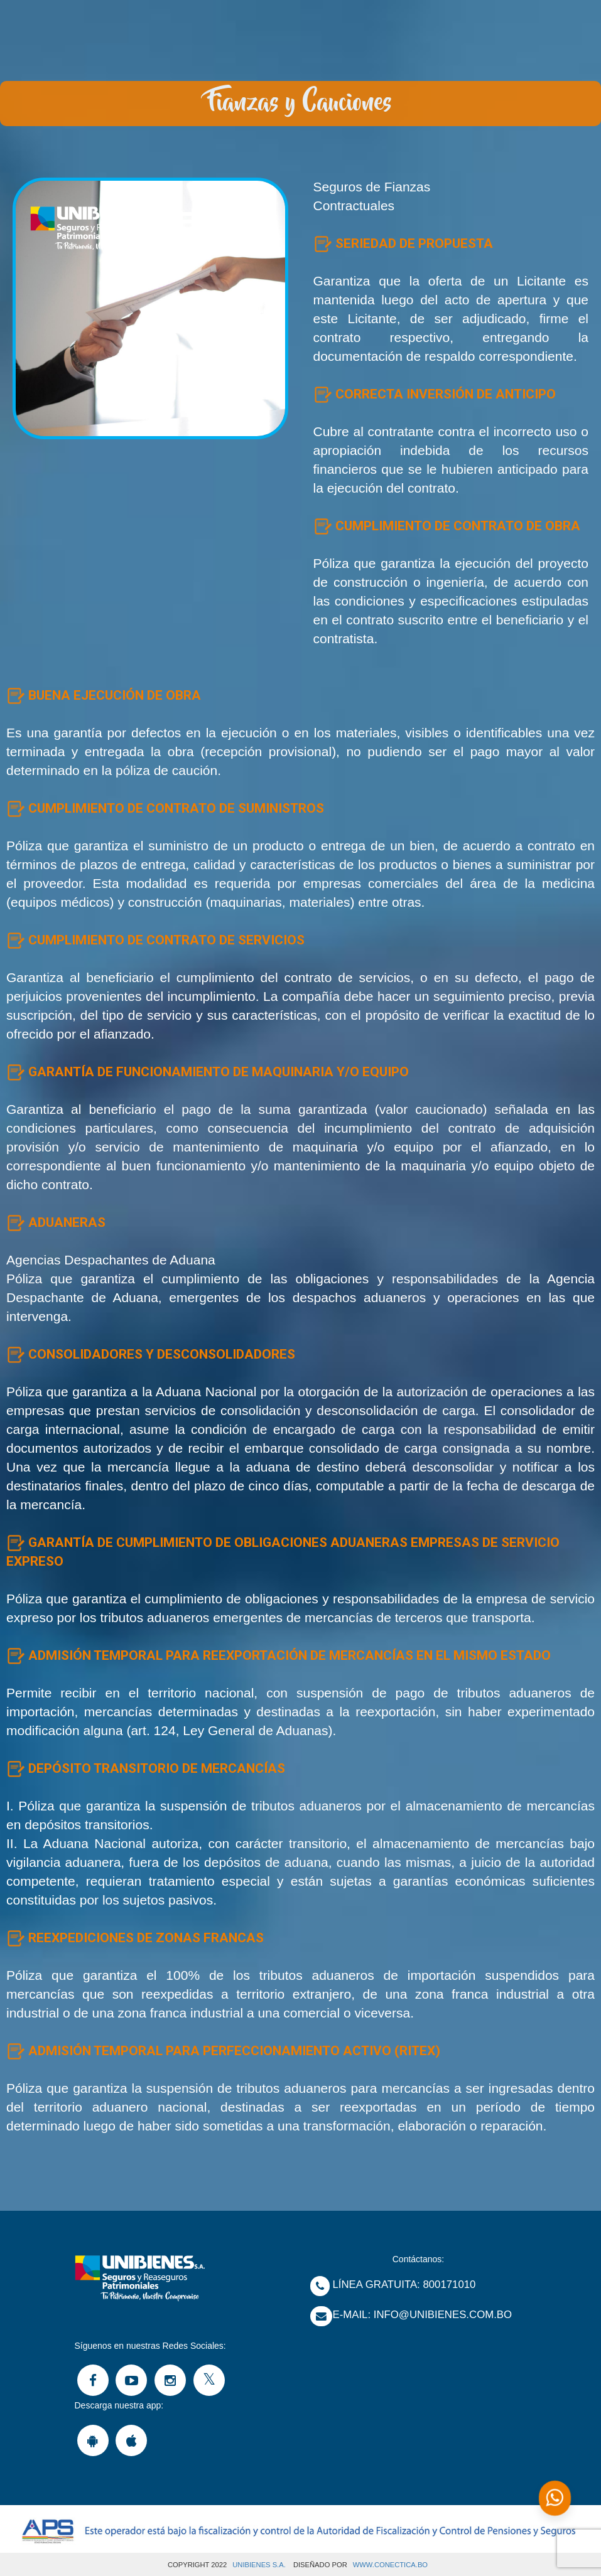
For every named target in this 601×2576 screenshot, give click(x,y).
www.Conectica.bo (390, 2564)
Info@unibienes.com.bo (443, 2315)
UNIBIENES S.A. (259, 2564)
